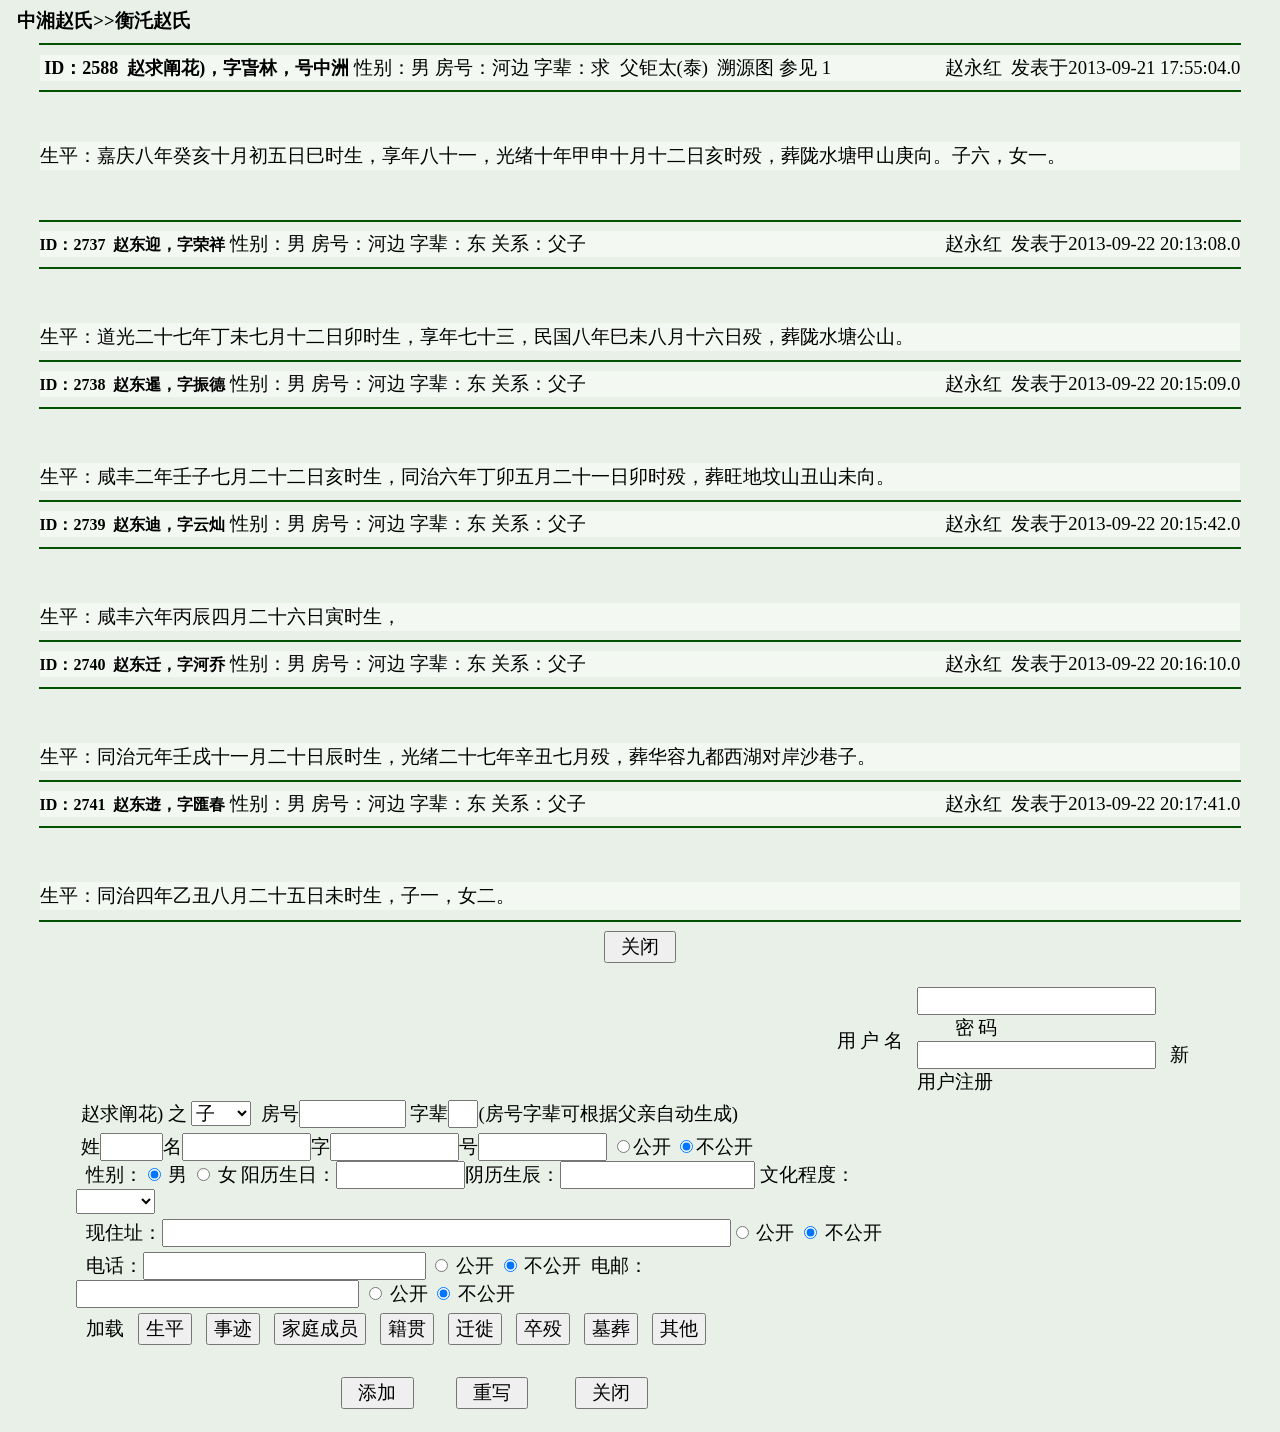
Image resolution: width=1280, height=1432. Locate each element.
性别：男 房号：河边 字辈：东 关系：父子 (405, 243)
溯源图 (745, 67)
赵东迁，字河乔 (169, 664)
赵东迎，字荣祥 (169, 244)
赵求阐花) (122, 1113)
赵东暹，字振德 (169, 384)
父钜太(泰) (664, 67)
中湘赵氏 (55, 20)
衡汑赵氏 (153, 20)
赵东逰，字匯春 (169, 804)
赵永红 (973, 67)
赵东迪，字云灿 (169, 524)
